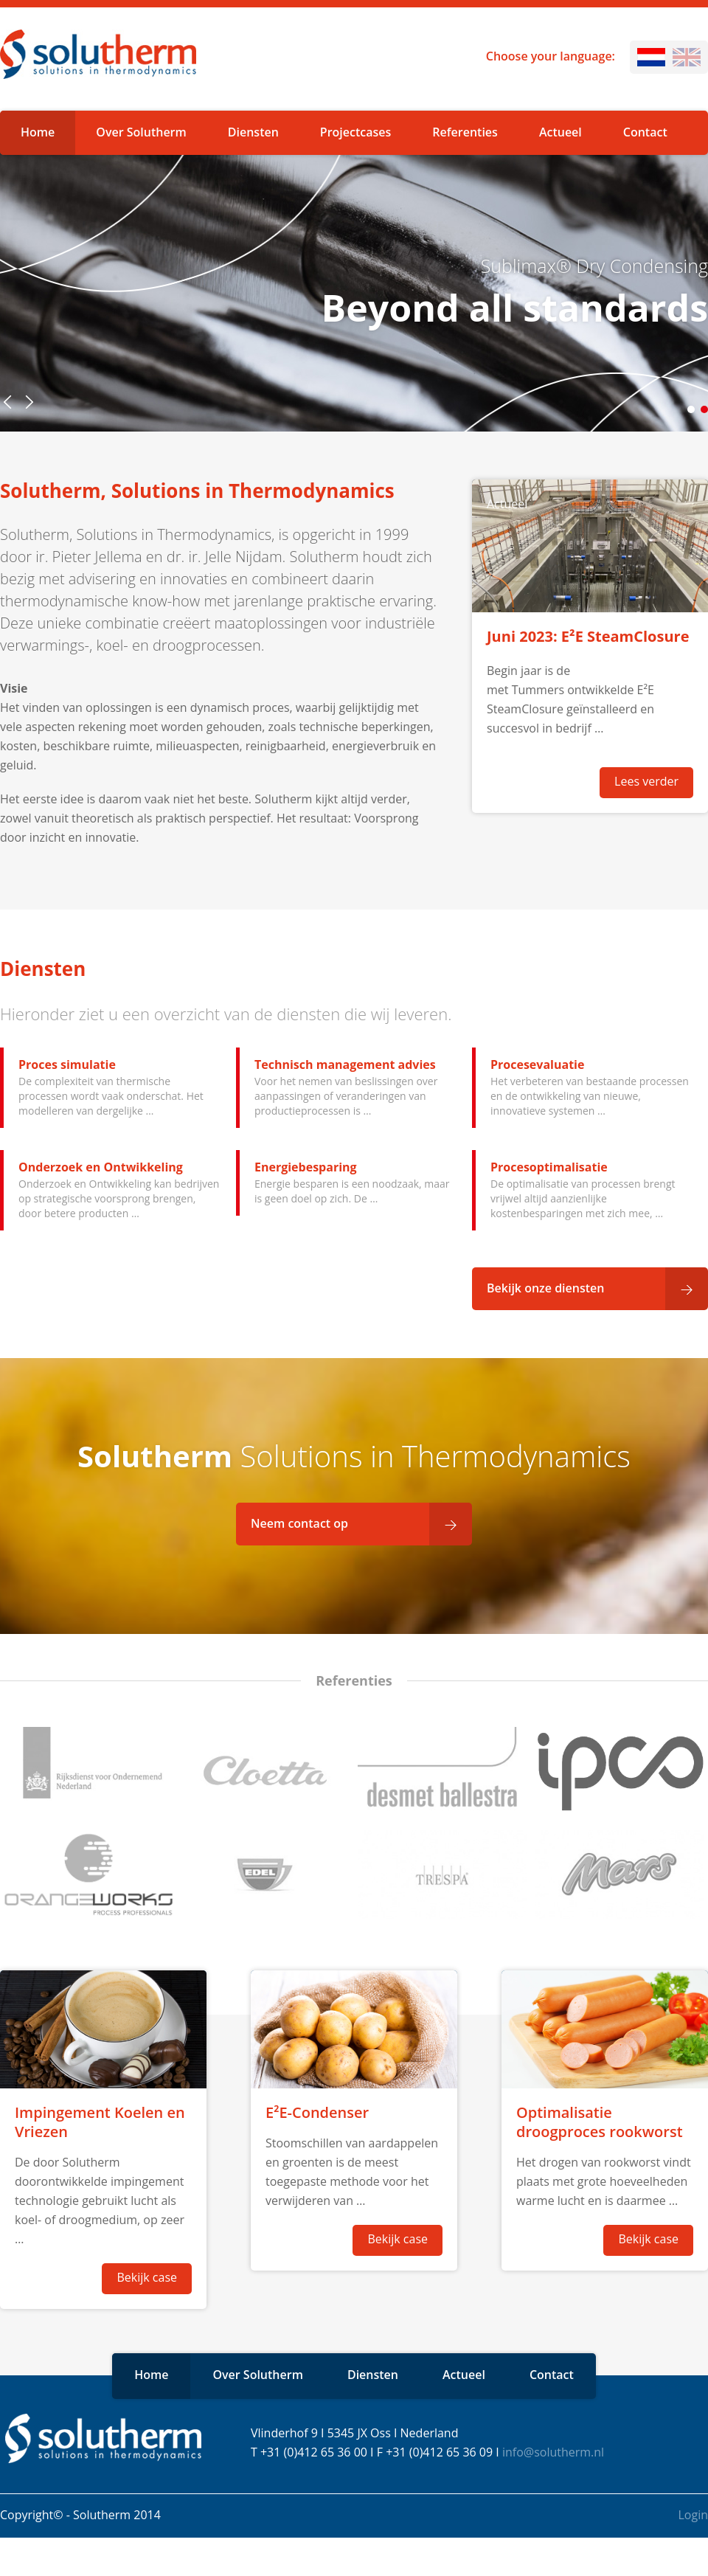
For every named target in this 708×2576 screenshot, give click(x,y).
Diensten (253, 132)
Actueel (560, 132)
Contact (645, 132)
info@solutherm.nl (553, 2452)
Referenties (465, 132)
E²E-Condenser (317, 2112)
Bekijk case (147, 2277)
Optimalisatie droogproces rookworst (599, 2122)
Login (693, 2515)
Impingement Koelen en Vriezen (100, 2122)
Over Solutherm (141, 132)
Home (38, 132)
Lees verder (646, 781)
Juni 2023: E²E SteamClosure (588, 636)
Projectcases (355, 132)
